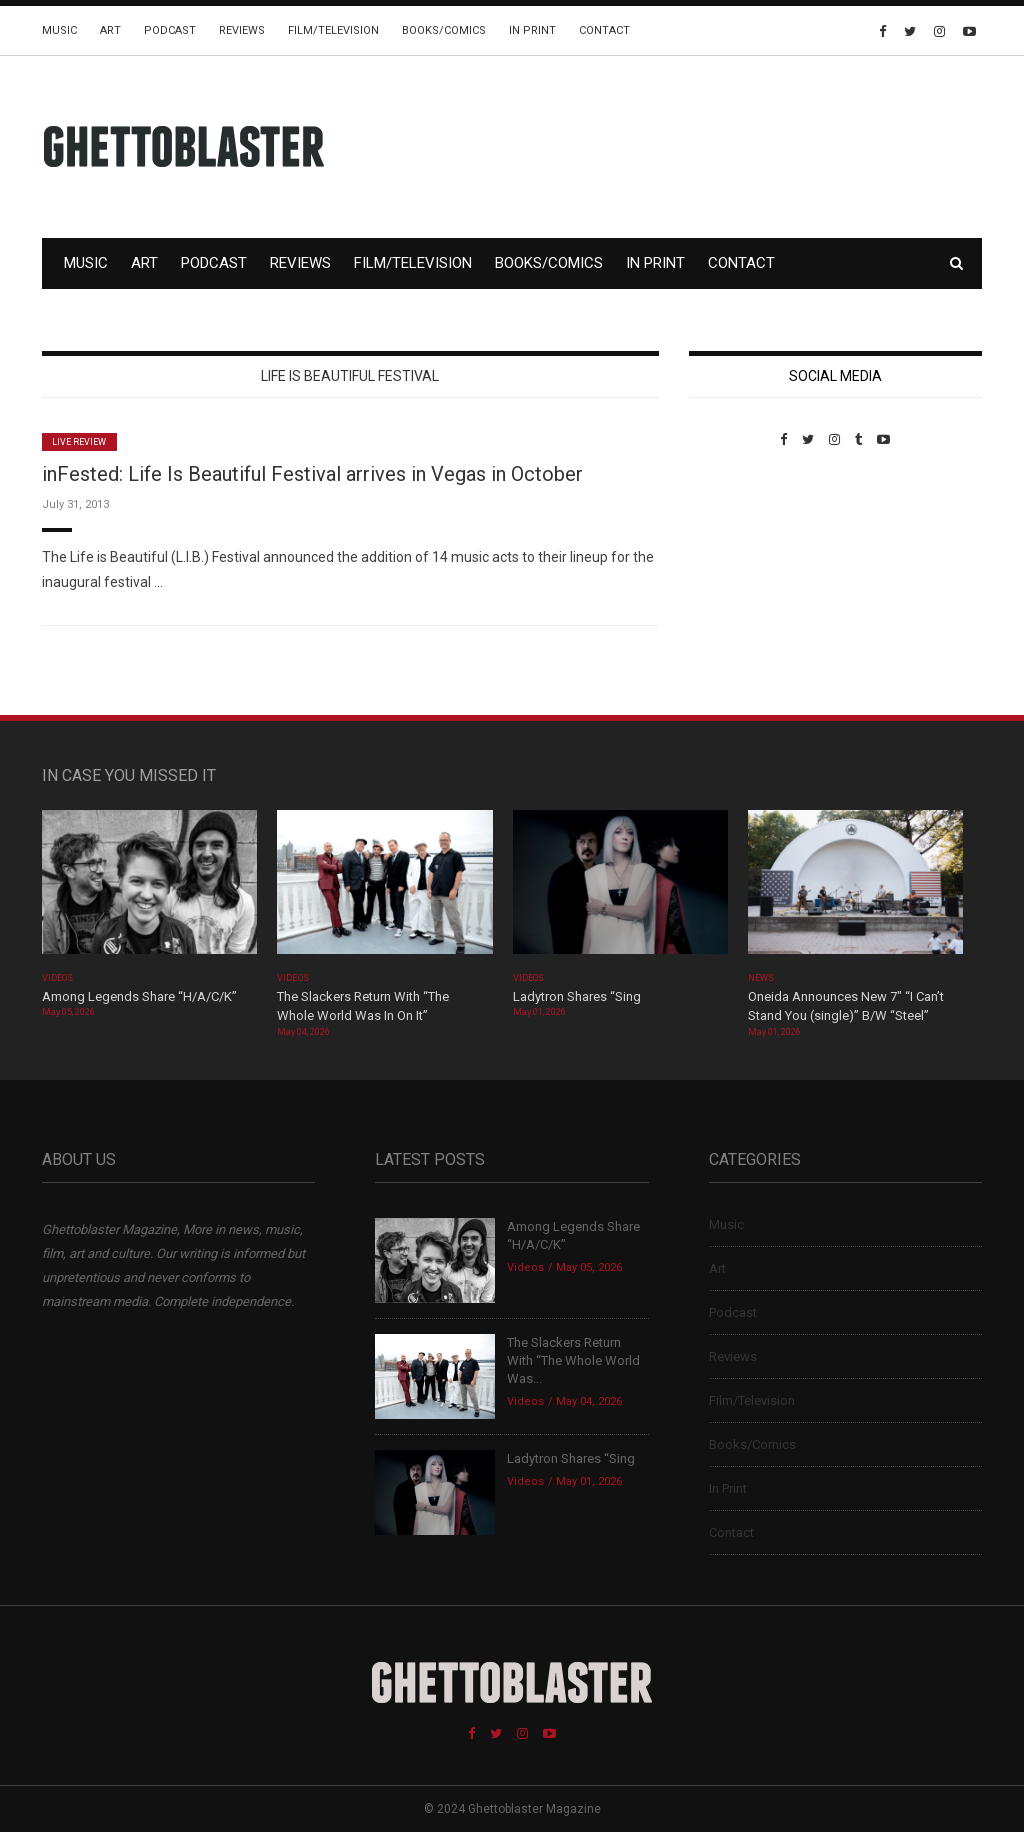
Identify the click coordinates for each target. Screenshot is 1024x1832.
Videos (57, 978)
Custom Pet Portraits (747, 584)
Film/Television (333, 30)
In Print (532, 30)
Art (110, 30)
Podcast (170, 30)
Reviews (242, 30)
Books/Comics (444, 30)
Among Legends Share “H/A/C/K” (139, 996)
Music (59, 30)
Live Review (79, 442)
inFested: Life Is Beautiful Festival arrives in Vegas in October (312, 474)
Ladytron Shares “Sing (577, 996)
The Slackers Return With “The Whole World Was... (573, 1360)
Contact (604, 30)
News (761, 978)
